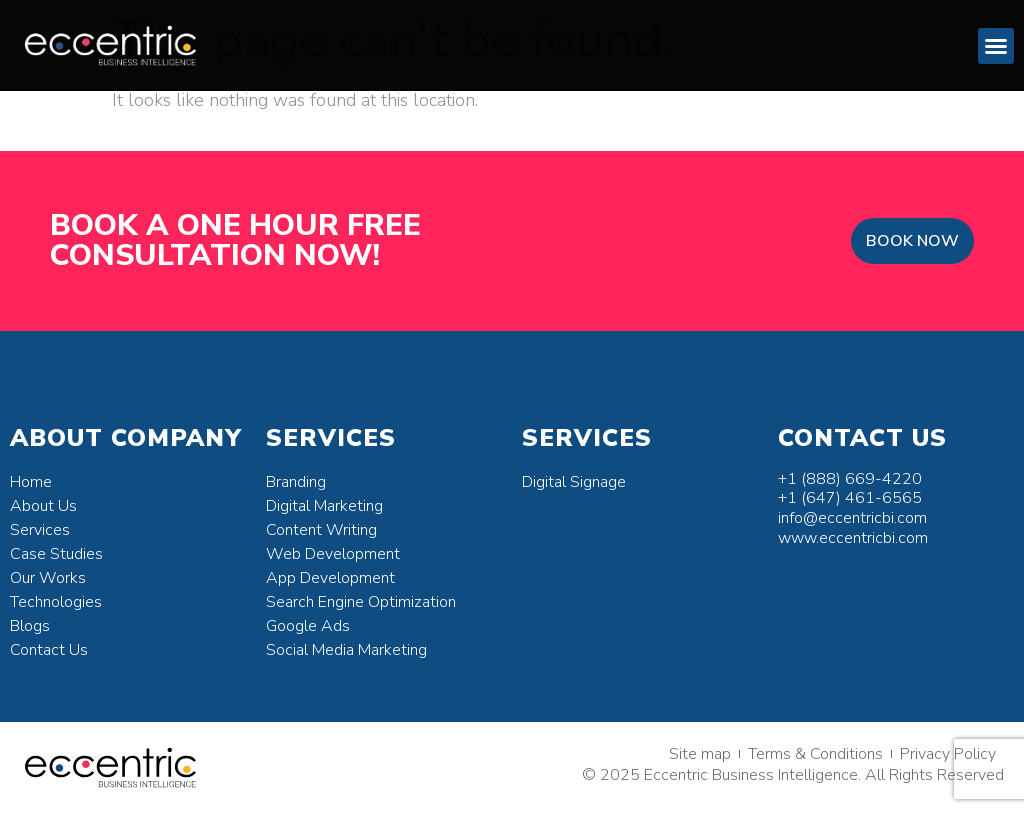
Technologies (56, 602)
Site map (700, 754)
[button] (996, 46)
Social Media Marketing (346, 650)
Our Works (48, 578)
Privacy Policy (948, 754)
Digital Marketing (324, 506)
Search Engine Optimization (361, 602)
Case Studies (56, 554)
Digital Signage (574, 482)
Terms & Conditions (815, 754)
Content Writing (321, 530)
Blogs (30, 626)
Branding (296, 482)
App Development (330, 578)
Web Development (333, 554)
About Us (43, 506)
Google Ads (308, 626)
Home (31, 482)
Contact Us (49, 650)
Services (40, 530)
